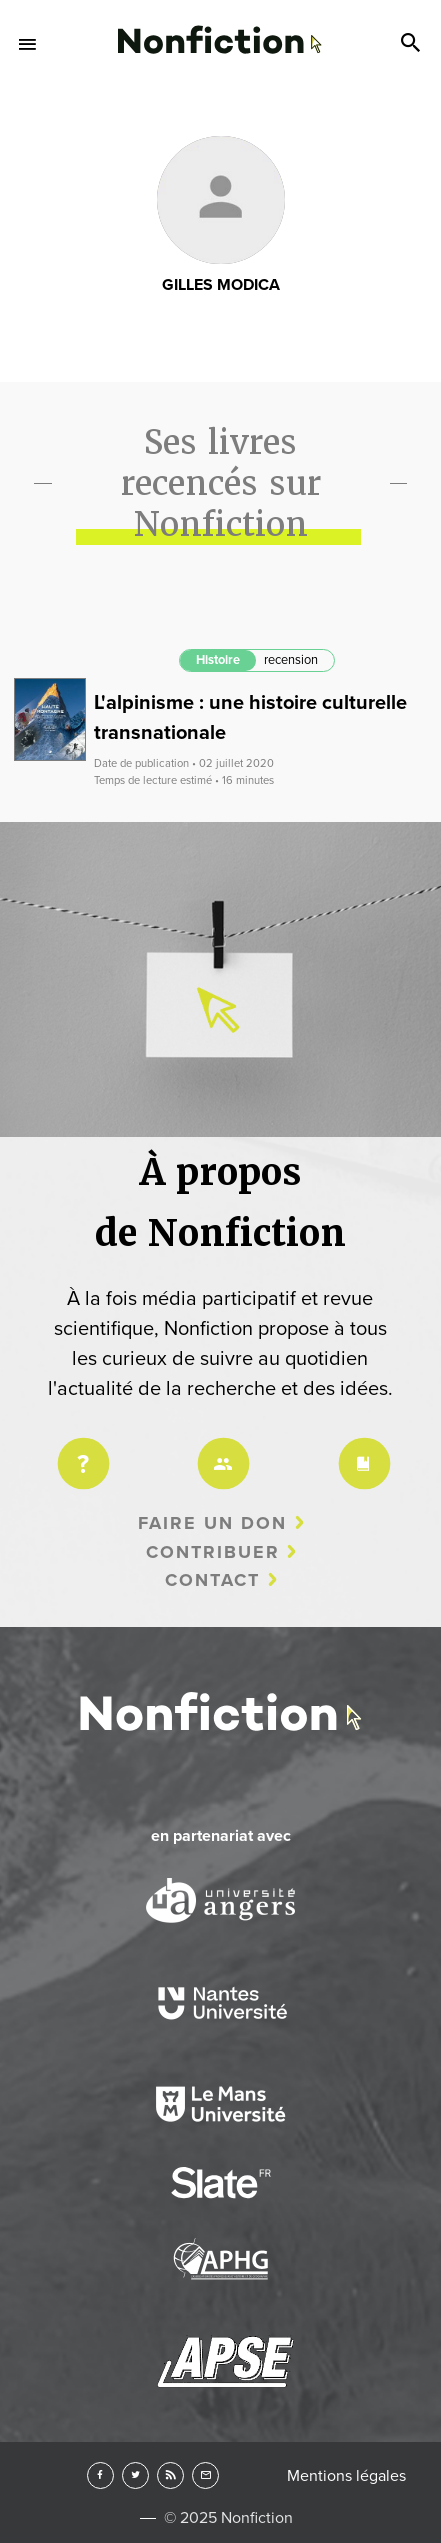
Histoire (218, 660)
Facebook (100, 2475)
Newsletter (205, 2475)
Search (413, 44)
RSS (170, 2475)
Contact (212, 1580)
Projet (80, 1450)
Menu (28, 44)
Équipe (220, 1450)
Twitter (135, 2475)
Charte (361, 1450)
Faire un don (212, 1523)
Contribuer (213, 1552)
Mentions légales (346, 2476)
